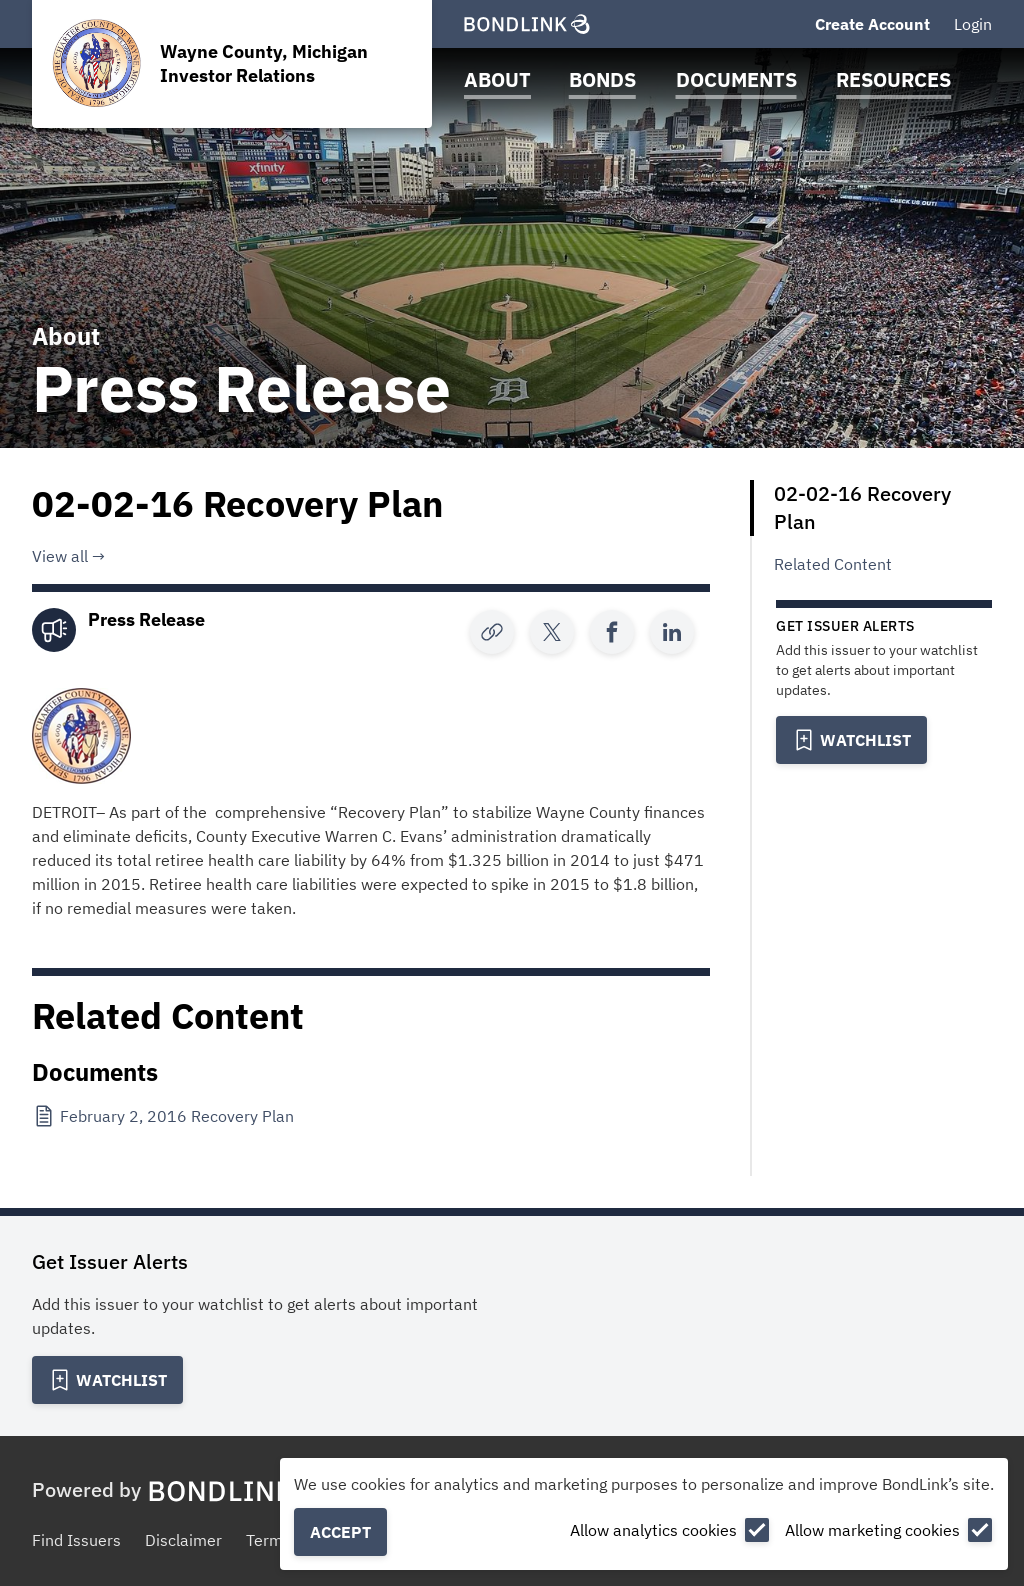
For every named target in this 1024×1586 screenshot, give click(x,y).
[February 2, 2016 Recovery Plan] (165, 1116)
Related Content (833, 564)
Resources (893, 79)
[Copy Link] (492, 632)
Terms (268, 1540)
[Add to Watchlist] (851, 740)
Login (973, 24)
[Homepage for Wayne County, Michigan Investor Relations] (232, 64)
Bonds (602, 79)
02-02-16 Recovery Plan (862, 507)
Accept (340, 1532)
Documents (736, 79)
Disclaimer (183, 1540)
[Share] (552, 632)
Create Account (872, 24)
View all (60, 556)
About (497, 79)
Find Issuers (76, 1540)
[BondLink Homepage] (527, 24)
